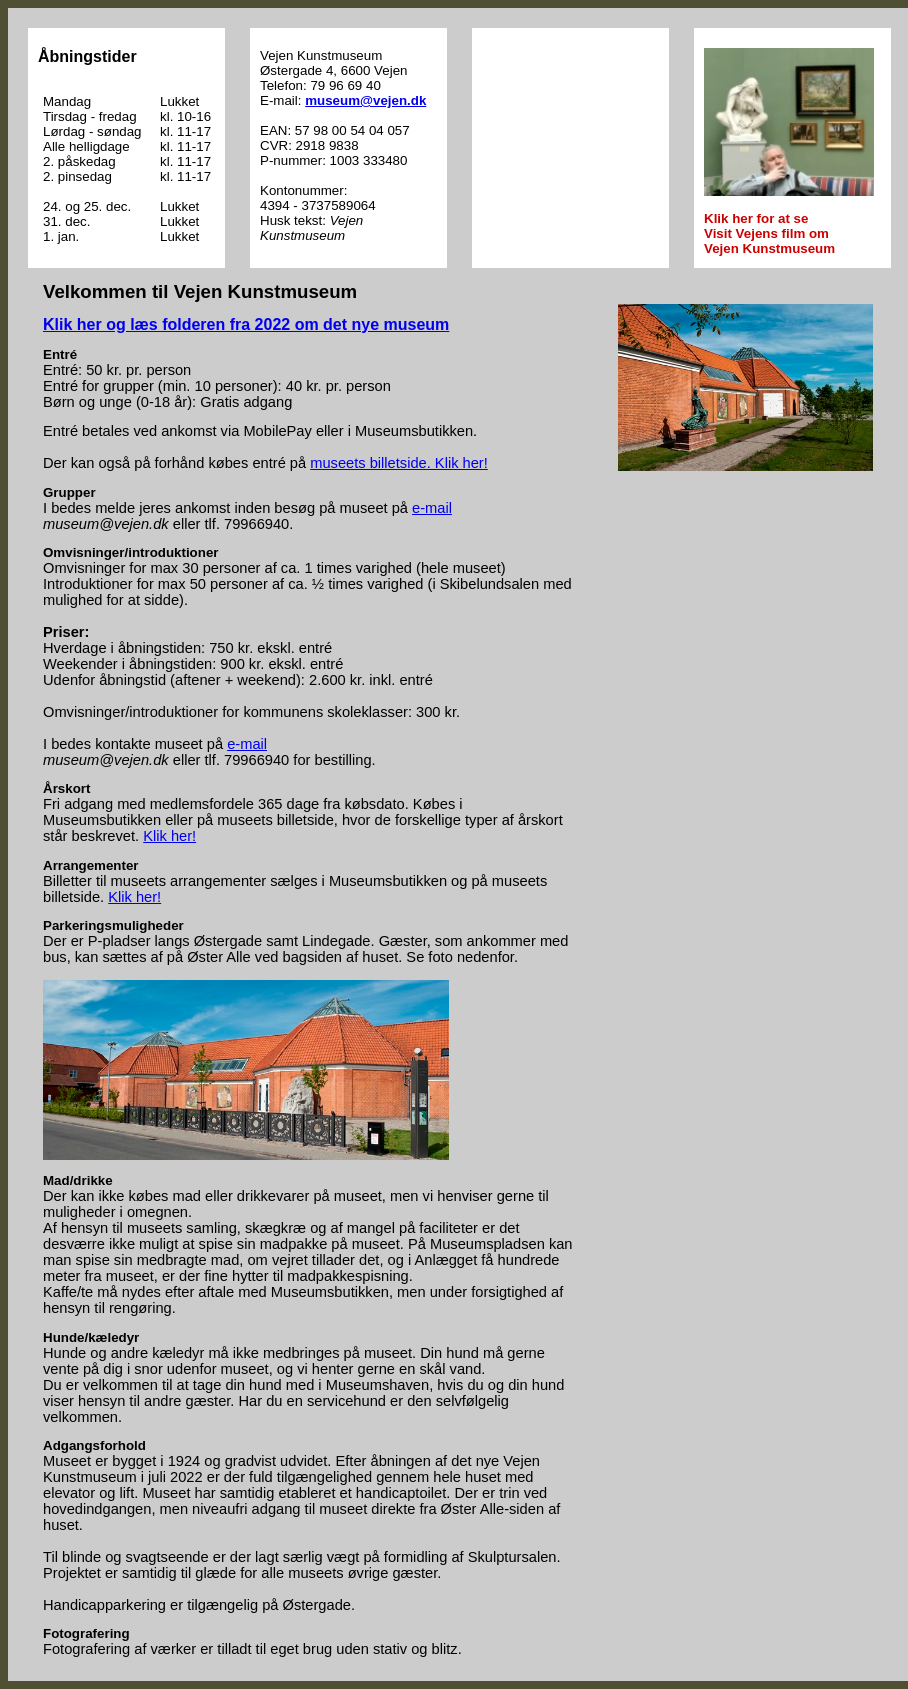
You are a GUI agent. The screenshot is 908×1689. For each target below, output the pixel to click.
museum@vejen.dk (365, 100)
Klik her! (169, 836)
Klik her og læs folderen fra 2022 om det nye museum (246, 324)
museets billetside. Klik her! (399, 463)
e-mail (432, 508)
